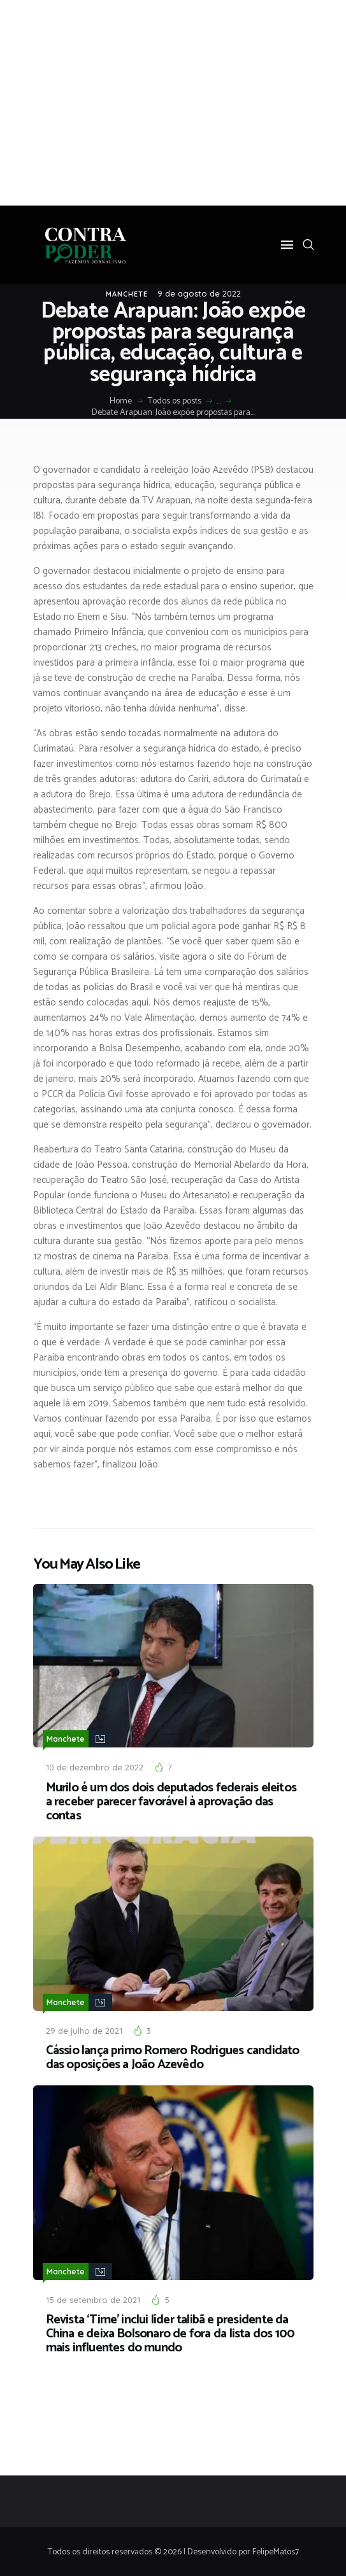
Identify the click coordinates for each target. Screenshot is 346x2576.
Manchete (127, 294)
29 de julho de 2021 (84, 2029)
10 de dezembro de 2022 (94, 1766)
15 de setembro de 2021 (93, 2298)
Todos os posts (174, 401)
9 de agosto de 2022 (199, 293)
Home (121, 401)
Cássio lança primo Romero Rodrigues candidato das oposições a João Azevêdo (172, 2057)
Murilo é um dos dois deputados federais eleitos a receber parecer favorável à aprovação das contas (171, 1802)
